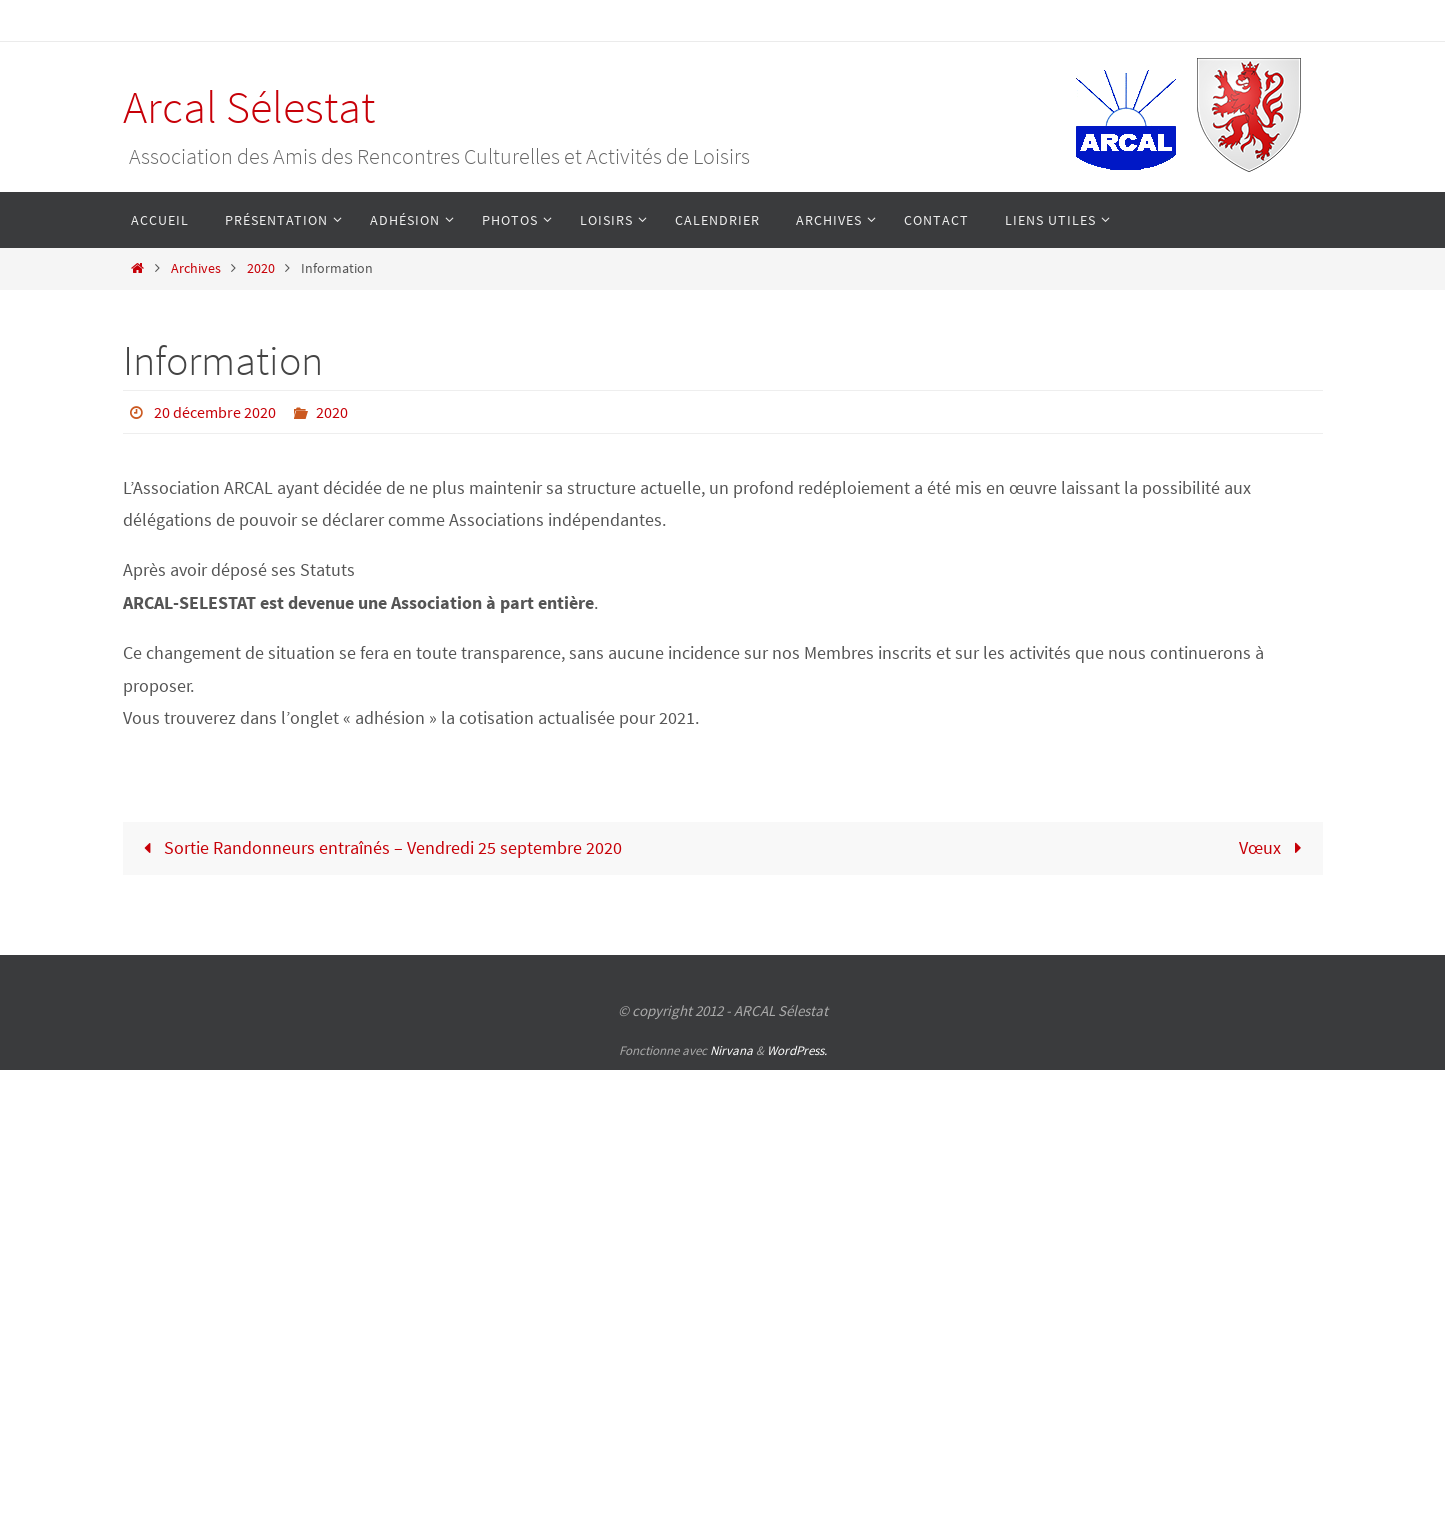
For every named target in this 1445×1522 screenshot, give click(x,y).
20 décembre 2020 (215, 412)
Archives (196, 268)
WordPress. (797, 1050)
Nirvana (731, 1050)
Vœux (1274, 847)
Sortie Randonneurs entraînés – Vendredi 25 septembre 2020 (378, 847)
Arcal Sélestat (249, 107)
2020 (261, 268)
